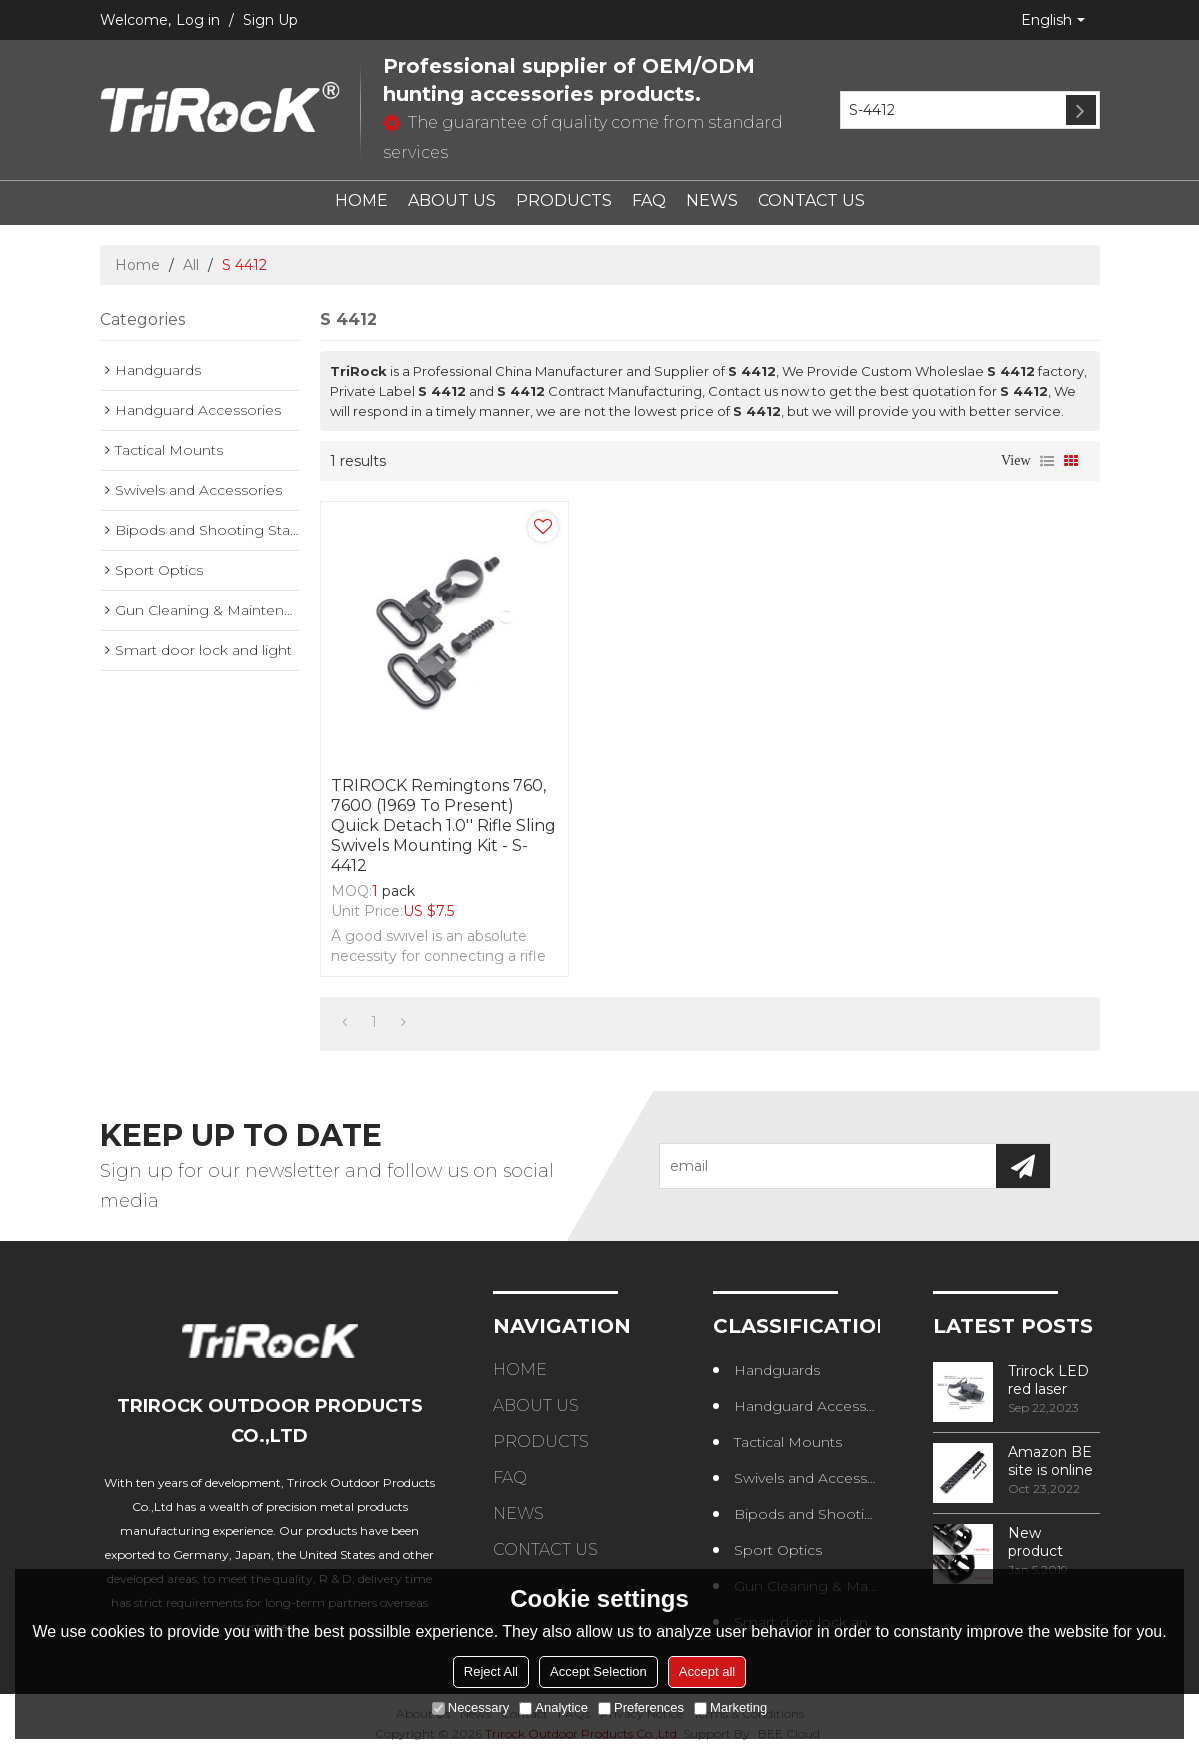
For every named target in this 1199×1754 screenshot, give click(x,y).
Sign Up (270, 20)
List (1047, 461)
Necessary (470, 1707)
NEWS (712, 200)
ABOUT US (452, 200)
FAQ (649, 200)
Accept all (707, 1671)
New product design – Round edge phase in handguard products (1052, 1542)
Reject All (491, 1671)
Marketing (730, 1707)
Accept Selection (598, 1671)
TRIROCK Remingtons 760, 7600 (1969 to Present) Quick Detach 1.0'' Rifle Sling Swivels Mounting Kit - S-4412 (443, 825)
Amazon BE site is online (1050, 1461)
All (191, 265)
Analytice (553, 1707)
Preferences (641, 1707)
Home (137, 265)
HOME (361, 200)
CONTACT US (811, 200)
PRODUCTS (564, 200)
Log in (198, 20)
